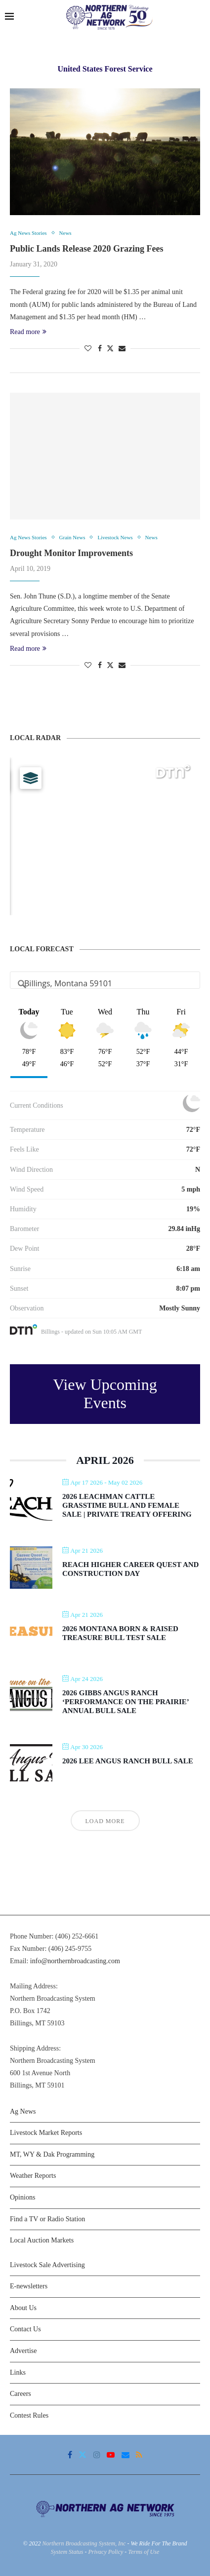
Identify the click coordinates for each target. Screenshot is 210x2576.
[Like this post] (87, 349)
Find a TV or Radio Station (47, 2219)
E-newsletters (28, 2286)
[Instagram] (96, 2455)
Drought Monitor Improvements (71, 553)
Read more (28, 332)
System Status (67, 2551)
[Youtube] (111, 2455)
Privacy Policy (105, 2551)
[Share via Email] (122, 349)
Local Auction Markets (42, 2240)
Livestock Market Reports (46, 2132)
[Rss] (139, 2455)
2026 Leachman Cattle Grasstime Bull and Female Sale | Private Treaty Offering (127, 1505)
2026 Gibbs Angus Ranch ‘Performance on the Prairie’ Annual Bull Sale (125, 1702)
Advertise (23, 2350)
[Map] (105, 836)
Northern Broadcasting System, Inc (84, 2543)
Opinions (22, 2197)
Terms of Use (143, 2551)
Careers (20, 2393)
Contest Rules (29, 2415)
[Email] (125, 2455)
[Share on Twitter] (110, 348)
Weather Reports (33, 2175)
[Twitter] (82, 2455)
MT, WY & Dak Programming (52, 2154)
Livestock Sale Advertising (47, 2265)
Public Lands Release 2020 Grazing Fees (86, 249)
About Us (23, 2308)
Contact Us (25, 2329)
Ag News (23, 2111)
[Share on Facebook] (100, 349)
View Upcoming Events (105, 1394)
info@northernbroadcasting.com (75, 1961)
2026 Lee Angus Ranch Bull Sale (127, 1761)
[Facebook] (70, 2455)
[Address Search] (105, 983)
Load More (105, 1821)
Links (18, 2372)
